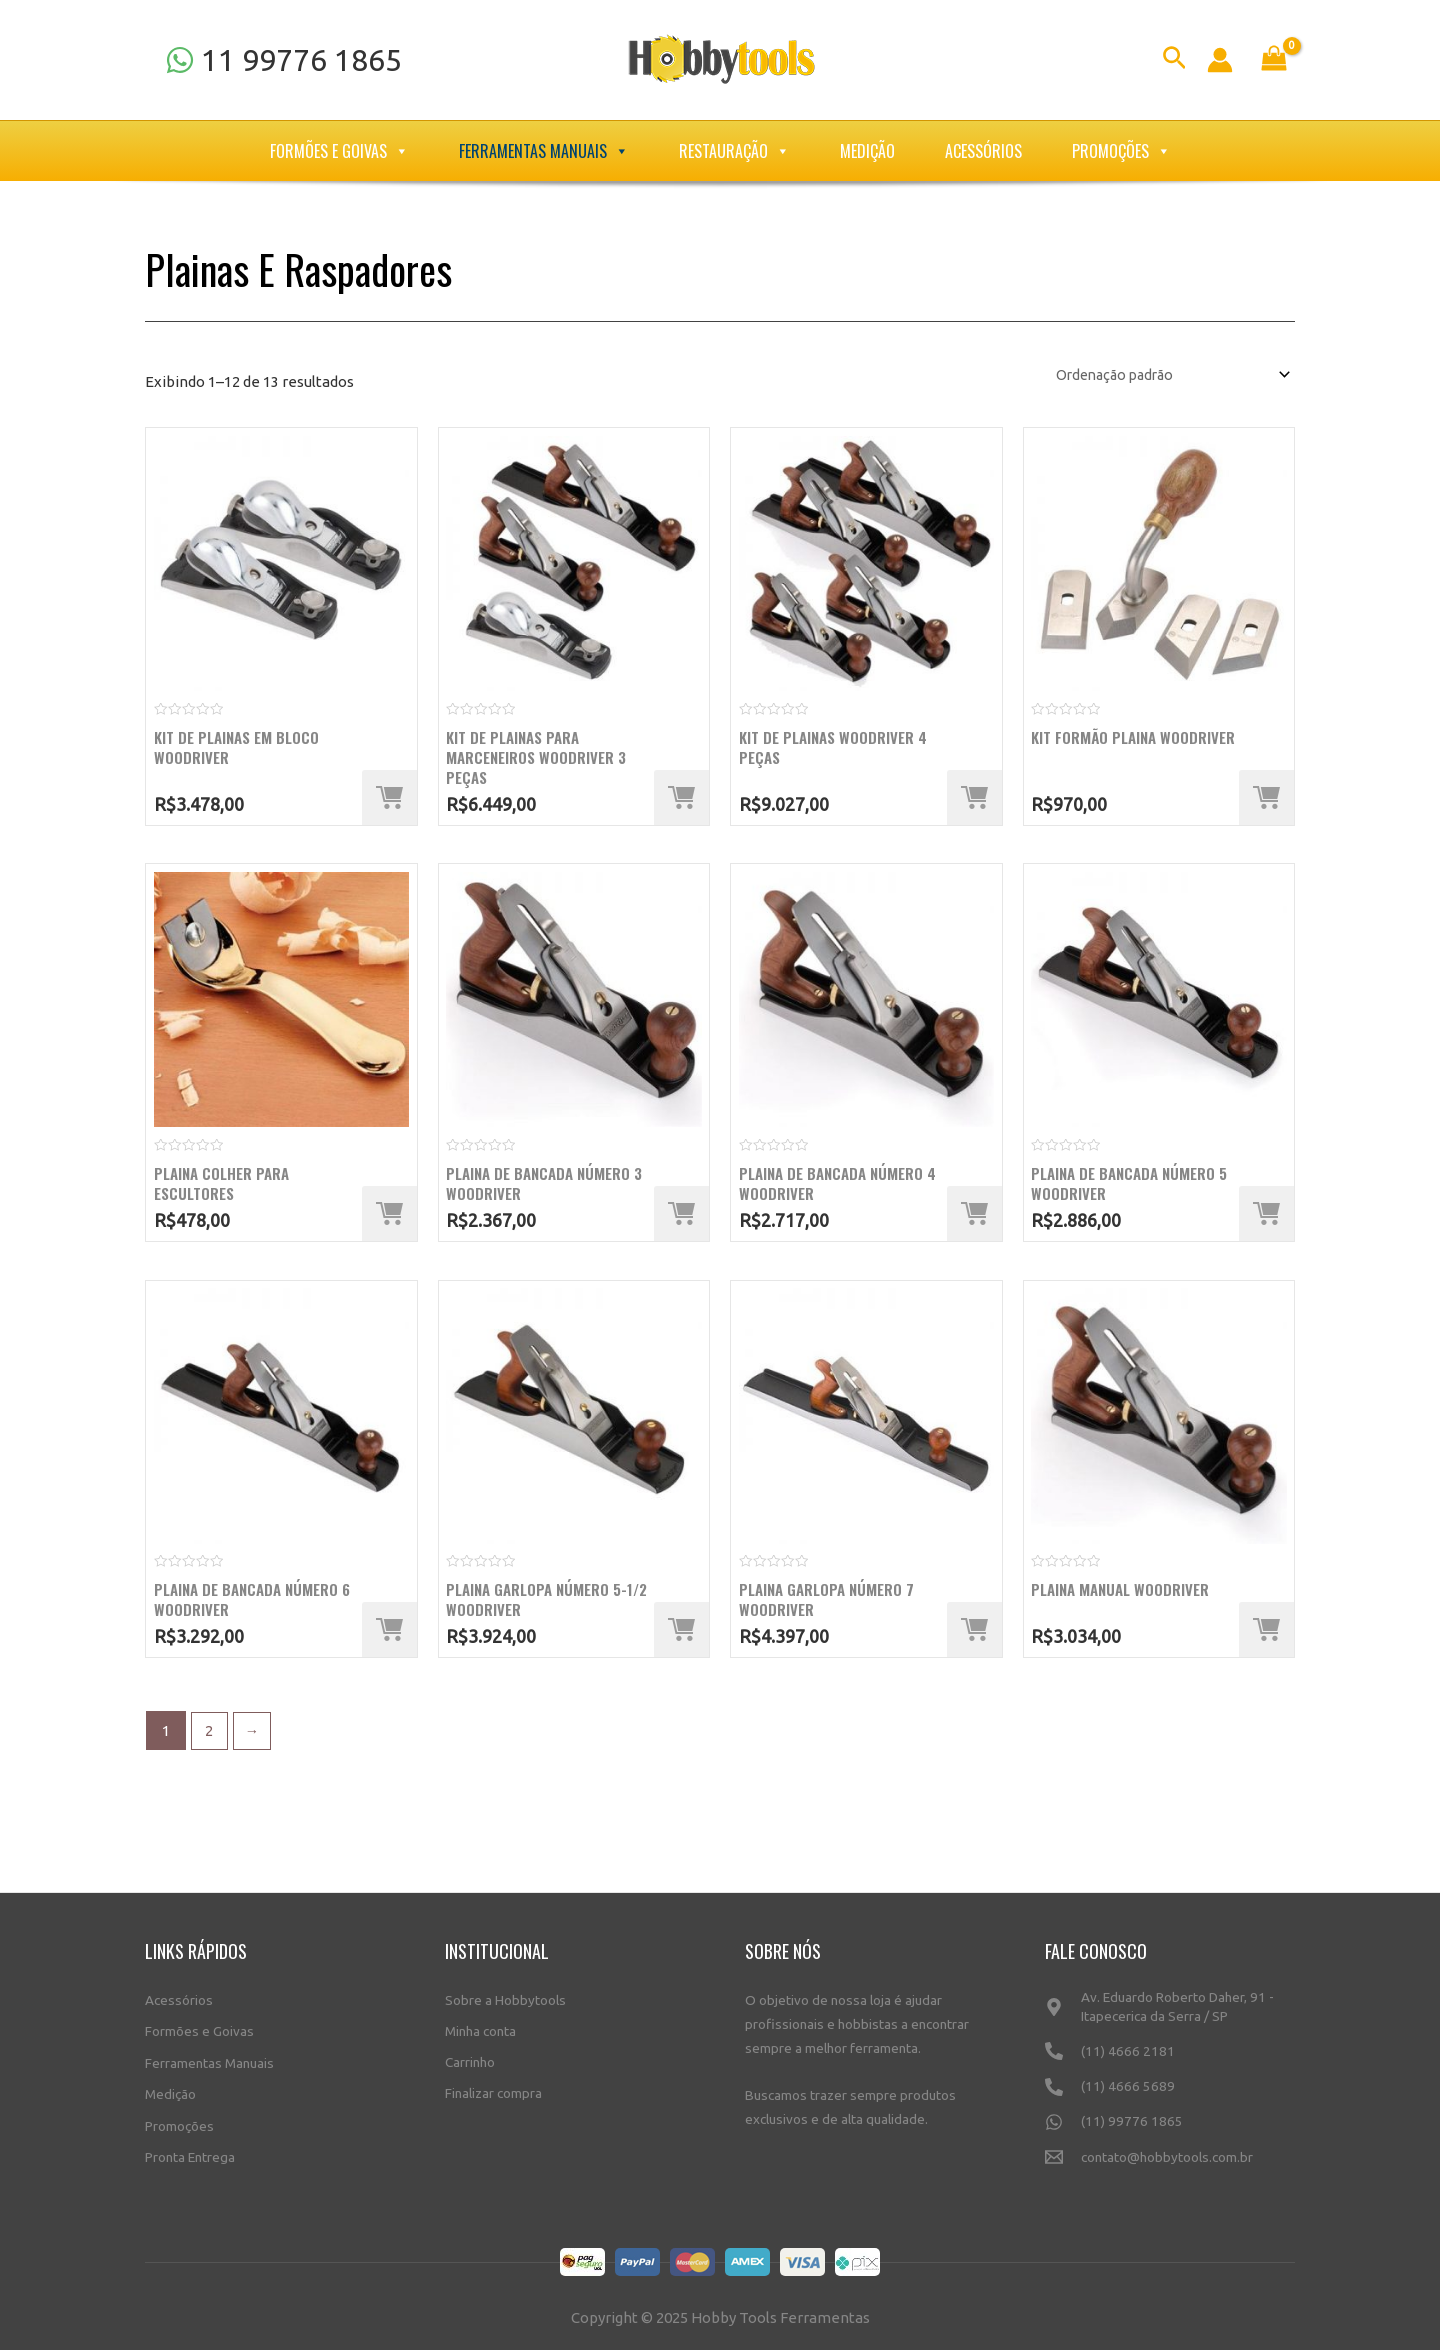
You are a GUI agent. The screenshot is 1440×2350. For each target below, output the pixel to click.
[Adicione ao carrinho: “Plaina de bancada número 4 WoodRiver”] (974, 1216)
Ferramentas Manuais (544, 151)
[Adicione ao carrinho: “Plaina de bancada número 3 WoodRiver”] (681, 1216)
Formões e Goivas (339, 151)
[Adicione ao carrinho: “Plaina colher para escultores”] (389, 1216)
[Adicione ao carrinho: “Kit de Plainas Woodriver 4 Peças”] (974, 799)
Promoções (1121, 151)
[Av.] (1170, 2008)
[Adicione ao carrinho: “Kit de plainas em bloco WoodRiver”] (389, 799)
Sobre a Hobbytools (505, 1992)
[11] (283, 60)
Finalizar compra (493, 2086)
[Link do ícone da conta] (1220, 60)
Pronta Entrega (190, 2149)
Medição (867, 151)
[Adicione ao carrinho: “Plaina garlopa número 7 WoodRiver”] (974, 1633)
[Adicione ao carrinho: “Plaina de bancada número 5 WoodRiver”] (1266, 1216)
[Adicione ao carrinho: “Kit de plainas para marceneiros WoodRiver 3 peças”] (681, 799)
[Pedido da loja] (1158, 375)
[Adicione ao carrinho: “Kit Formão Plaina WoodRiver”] (1266, 799)
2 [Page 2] (210, 1733)
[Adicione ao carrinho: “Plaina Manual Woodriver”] (1266, 1633)
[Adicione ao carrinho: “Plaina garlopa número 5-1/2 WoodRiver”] (681, 1633)
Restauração (734, 151)
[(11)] (1170, 2053)
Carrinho (470, 2055)
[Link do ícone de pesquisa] (1174, 60)
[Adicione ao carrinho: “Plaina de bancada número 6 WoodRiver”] (389, 1633)
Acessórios (983, 151)
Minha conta (480, 2023)
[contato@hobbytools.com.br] (1170, 2164)
